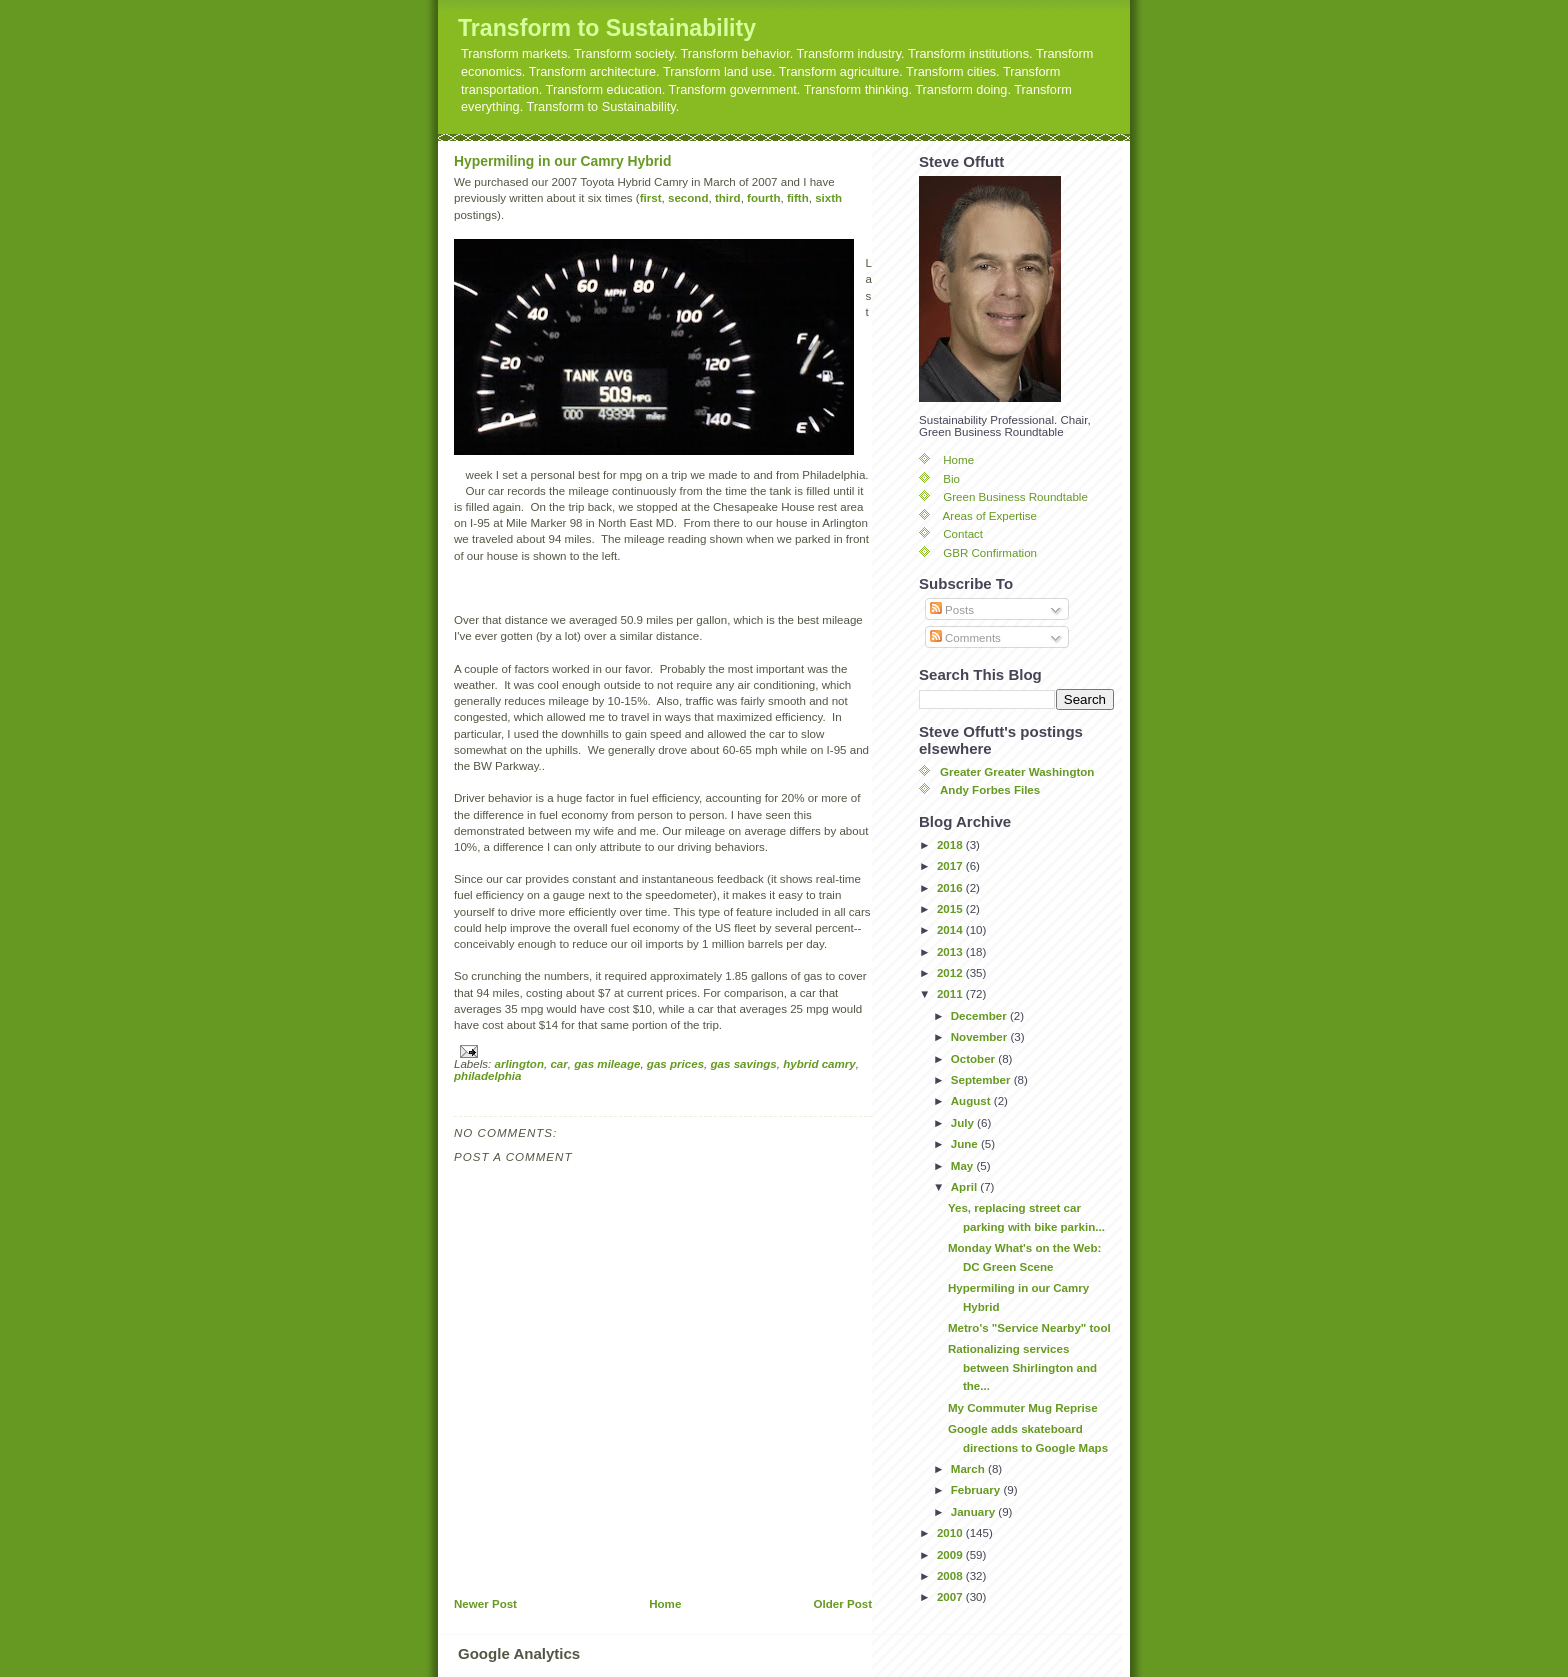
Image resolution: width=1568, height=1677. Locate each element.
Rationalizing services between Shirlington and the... (1022, 1367)
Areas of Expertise (990, 516)
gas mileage (607, 1064)
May (964, 1166)
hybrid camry (819, 1064)
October (975, 1059)
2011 (951, 994)
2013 (951, 952)
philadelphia (487, 1076)
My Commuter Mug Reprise (1023, 1408)
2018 (951, 845)
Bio (951, 479)
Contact (963, 534)
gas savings (744, 1064)
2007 (951, 1597)
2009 (951, 1555)
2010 (951, 1533)
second (688, 198)
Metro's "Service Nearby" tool (1029, 1328)
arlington (519, 1064)
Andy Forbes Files (990, 790)
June (966, 1144)
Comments (965, 638)
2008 (951, 1576)
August (972, 1101)
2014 (951, 930)
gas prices (675, 1064)
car (558, 1064)
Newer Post (485, 1604)
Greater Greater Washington (1017, 772)
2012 (951, 973)
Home (665, 1604)
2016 (951, 888)
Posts (952, 610)
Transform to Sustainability (607, 28)
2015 (951, 909)
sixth (828, 198)
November (981, 1037)
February (977, 1490)
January (975, 1512)
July (964, 1123)
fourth (763, 198)
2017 (951, 866)
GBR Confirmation (990, 553)
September (982, 1080)
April (966, 1187)
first (651, 198)
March (969, 1469)
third (728, 198)
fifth (798, 198)
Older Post (843, 1604)
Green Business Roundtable (1015, 497)
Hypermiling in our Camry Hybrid (562, 161)
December (980, 1016)
